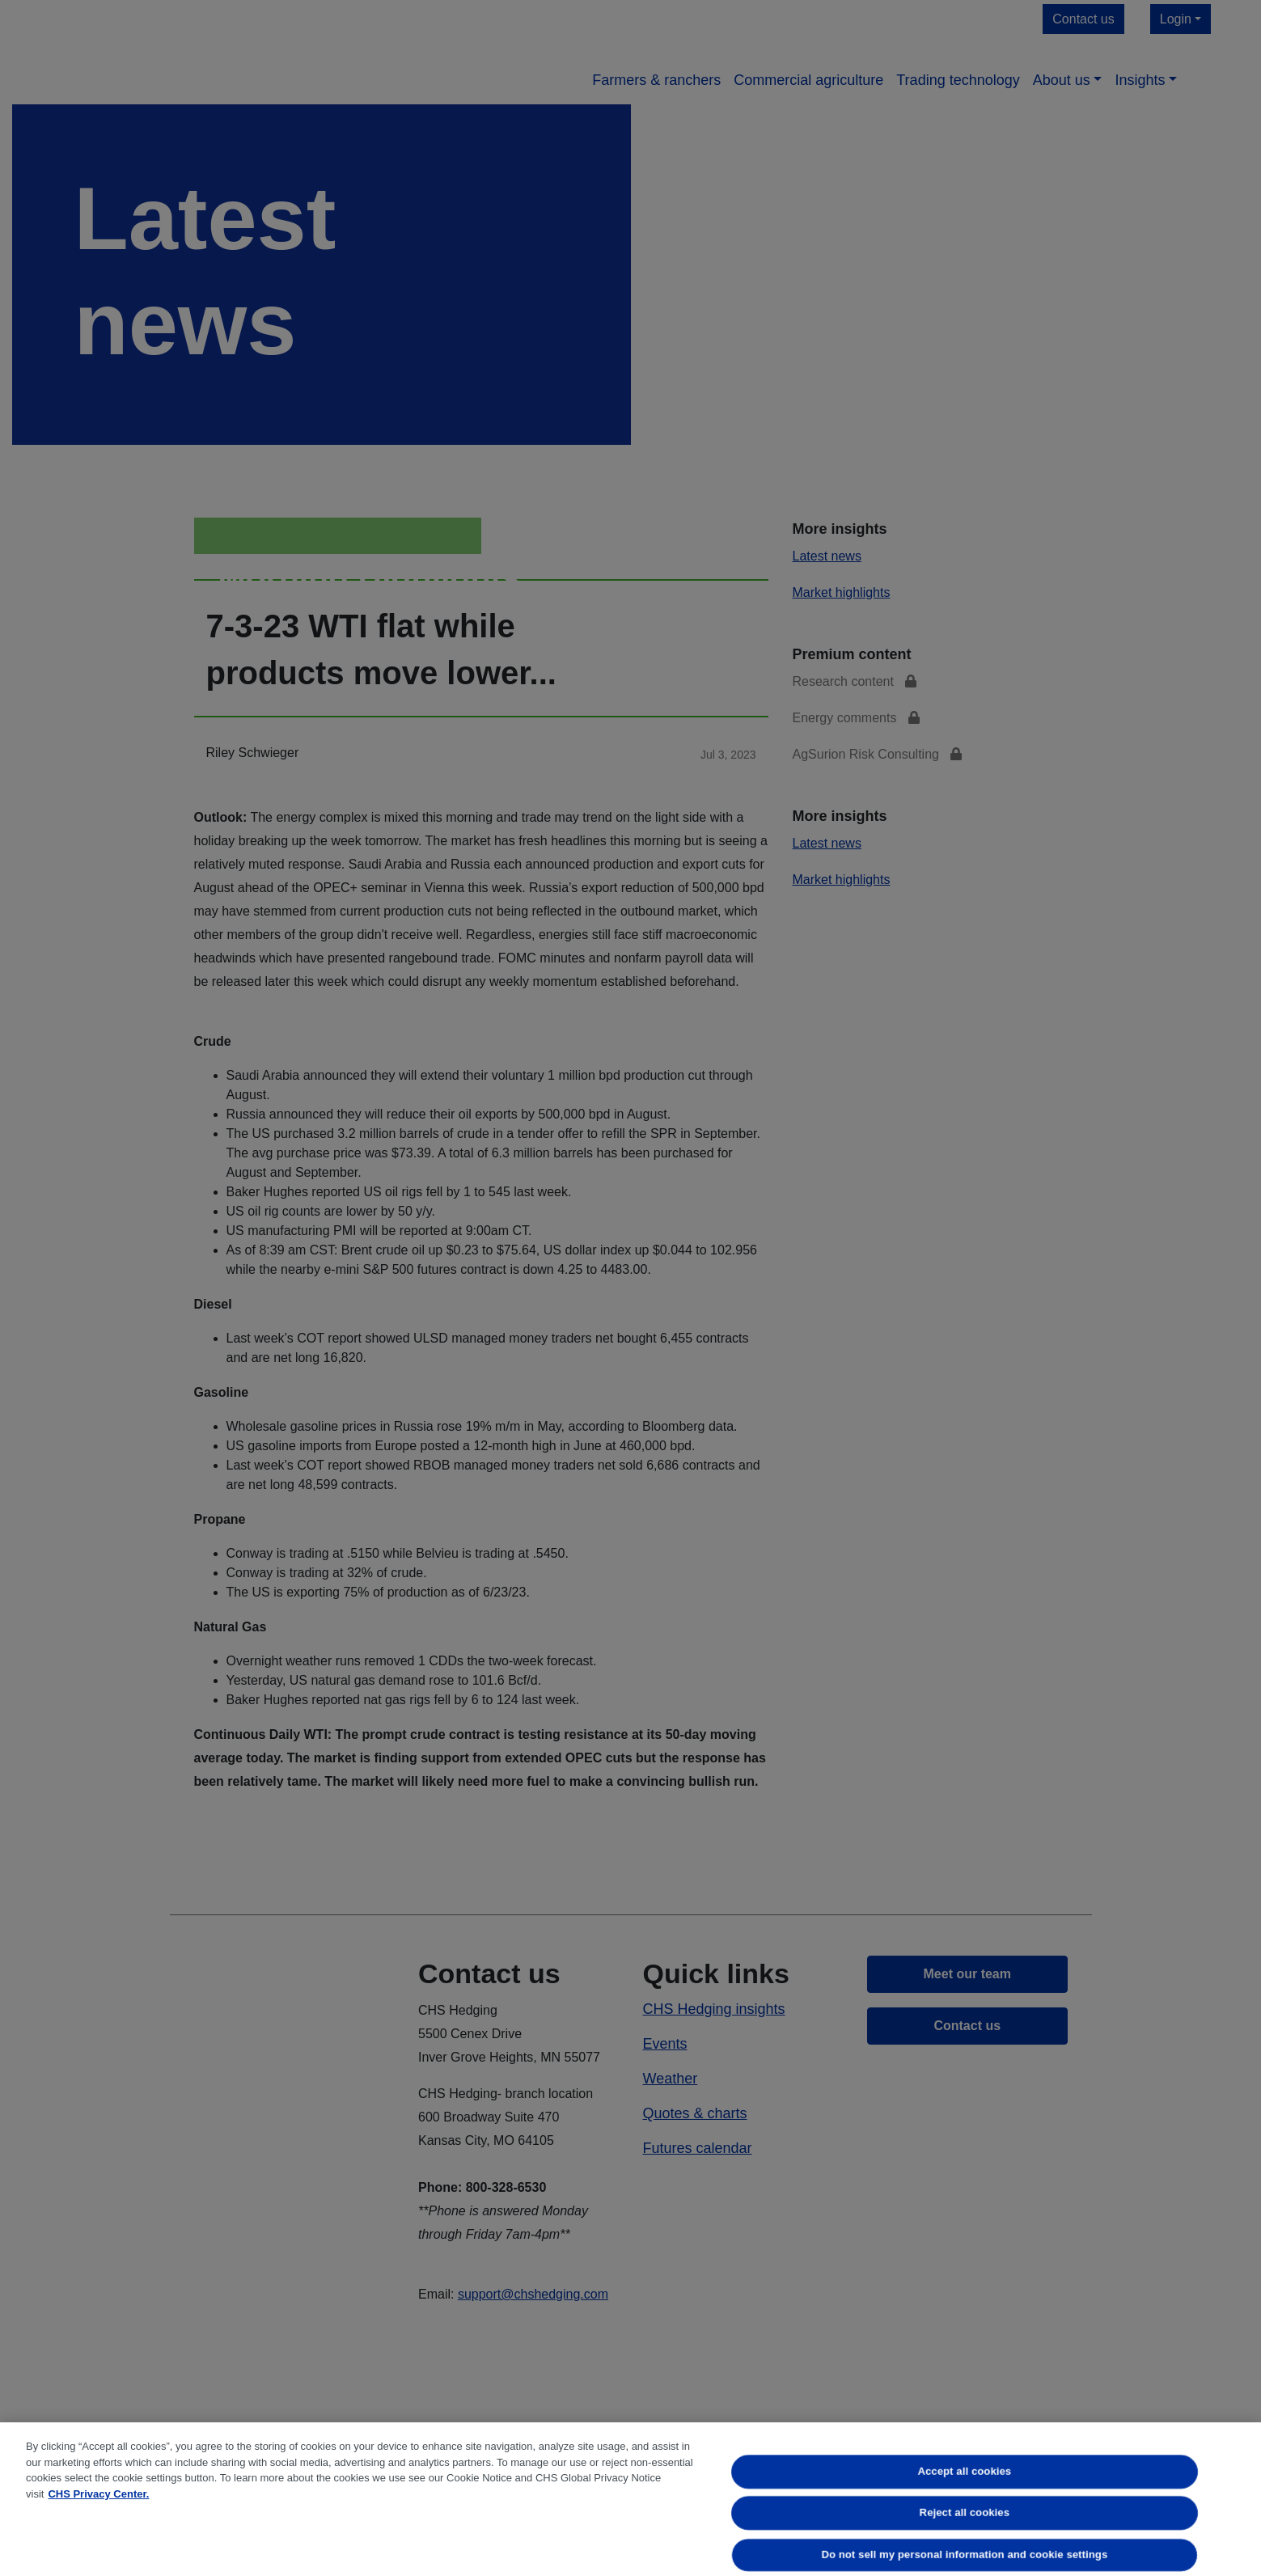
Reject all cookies (964, 2513)
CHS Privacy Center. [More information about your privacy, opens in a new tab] (98, 2494)
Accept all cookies (965, 2471)
